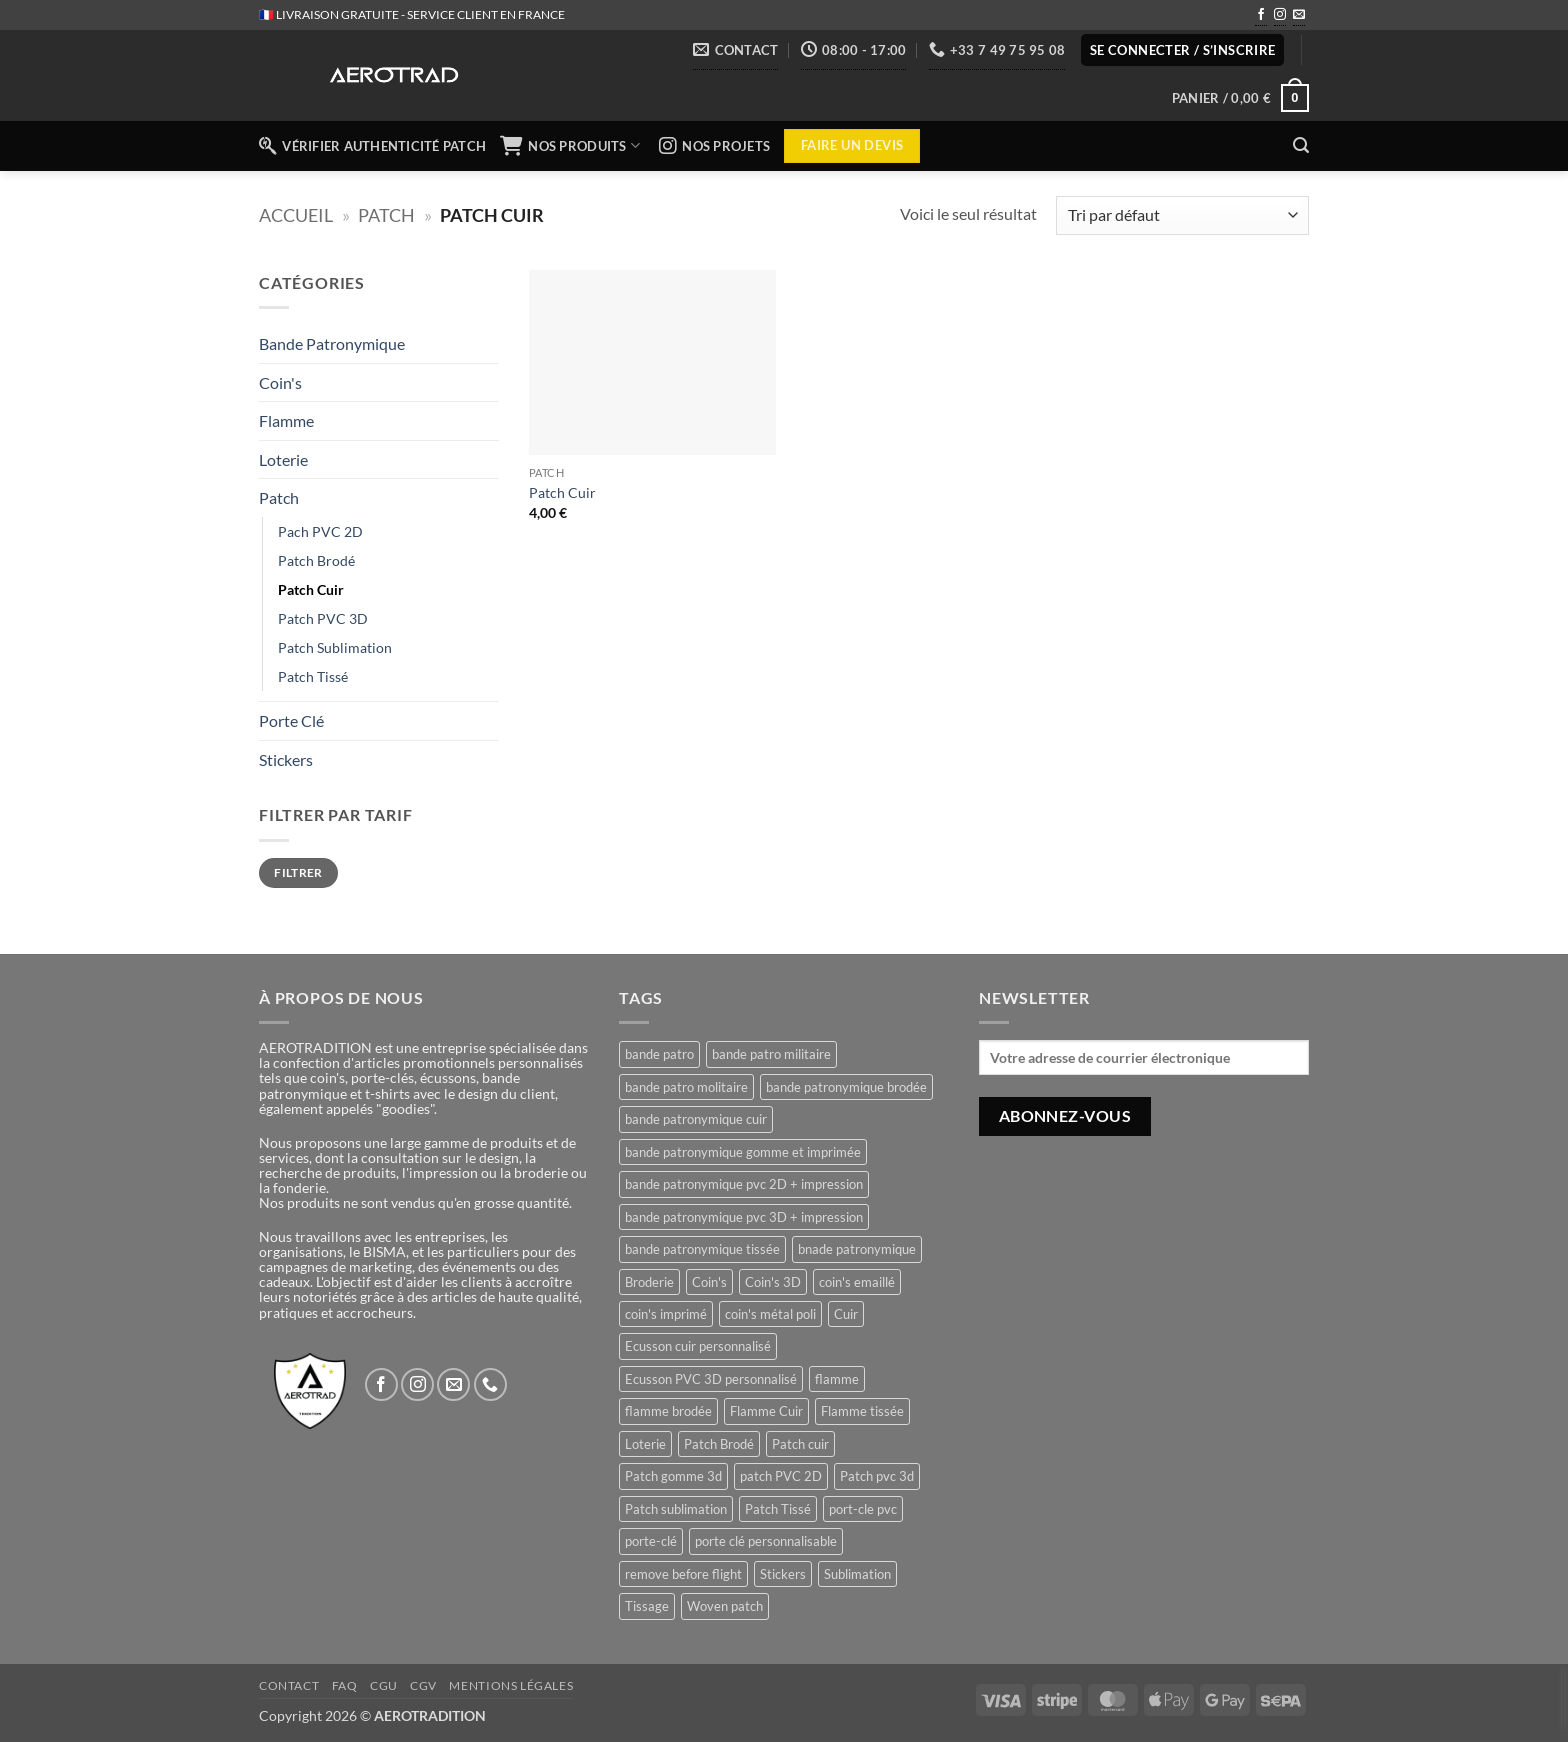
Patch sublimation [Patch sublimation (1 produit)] (676, 1509)
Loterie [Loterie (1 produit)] (645, 1444)
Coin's (280, 382)
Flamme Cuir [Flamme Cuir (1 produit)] (766, 1411)
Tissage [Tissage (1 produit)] (647, 1606)
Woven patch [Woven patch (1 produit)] (725, 1606)
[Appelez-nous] (490, 1384)
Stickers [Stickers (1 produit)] (783, 1574)
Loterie (283, 459)
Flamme (286, 420)
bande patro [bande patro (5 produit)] (659, 1054)
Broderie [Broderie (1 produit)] (649, 1282)
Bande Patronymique (332, 343)
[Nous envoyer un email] (1299, 16)
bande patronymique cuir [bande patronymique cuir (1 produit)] (696, 1119)
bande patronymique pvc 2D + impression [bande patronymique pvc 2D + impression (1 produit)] (744, 1184)
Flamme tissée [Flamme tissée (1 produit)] (862, 1411)
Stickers (286, 759)
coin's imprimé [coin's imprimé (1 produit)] (666, 1314)
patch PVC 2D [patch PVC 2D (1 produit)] (781, 1476)
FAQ (345, 1685)
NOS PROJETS (714, 146)
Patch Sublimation (335, 647)
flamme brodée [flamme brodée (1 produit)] (668, 1411)
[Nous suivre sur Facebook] (1261, 16)
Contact (289, 1685)
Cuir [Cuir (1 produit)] (846, 1314)
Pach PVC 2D (320, 531)
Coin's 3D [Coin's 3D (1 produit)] (773, 1282)
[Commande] (1182, 215)
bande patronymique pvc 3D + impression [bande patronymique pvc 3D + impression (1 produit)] (744, 1217)
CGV (423, 1685)
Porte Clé (291, 720)
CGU (384, 1685)
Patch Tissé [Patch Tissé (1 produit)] (778, 1509)
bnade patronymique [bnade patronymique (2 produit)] (857, 1249)
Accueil (296, 215)
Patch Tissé (313, 676)
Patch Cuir (311, 589)
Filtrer (298, 872)
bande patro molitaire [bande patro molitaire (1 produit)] (686, 1087)
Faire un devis (852, 145)
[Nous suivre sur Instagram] (1280, 16)
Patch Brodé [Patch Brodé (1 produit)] (719, 1444)
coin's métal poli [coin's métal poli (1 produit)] (770, 1314)
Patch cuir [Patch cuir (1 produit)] (800, 1444)
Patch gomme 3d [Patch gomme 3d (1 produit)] (673, 1476)
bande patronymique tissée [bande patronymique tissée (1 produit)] (702, 1249)
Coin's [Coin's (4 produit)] (709, 1282)
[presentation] (1563, 1698)
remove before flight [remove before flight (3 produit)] (683, 1574)
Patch (386, 215)
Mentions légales (511, 1685)
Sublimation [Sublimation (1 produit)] (857, 1574)
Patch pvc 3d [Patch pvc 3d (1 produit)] (877, 1476)
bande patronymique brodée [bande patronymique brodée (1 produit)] (846, 1087)
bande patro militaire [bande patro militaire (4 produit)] (771, 1054)
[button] (1183, 50)
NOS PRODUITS (572, 146)
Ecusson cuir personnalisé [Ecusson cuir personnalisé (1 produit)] (698, 1346)
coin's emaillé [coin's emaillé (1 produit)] (857, 1282)
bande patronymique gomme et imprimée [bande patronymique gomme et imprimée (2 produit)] (743, 1152)
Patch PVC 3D (323, 618)
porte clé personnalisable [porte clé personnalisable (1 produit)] (766, 1541)
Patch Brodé (316, 560)
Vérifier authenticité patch (372, 146)
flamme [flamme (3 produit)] (837, 1379)
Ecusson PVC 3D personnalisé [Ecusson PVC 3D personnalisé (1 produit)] (711, 1379)
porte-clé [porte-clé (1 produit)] (651, 1541)
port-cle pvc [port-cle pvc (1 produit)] (863, 1509)
